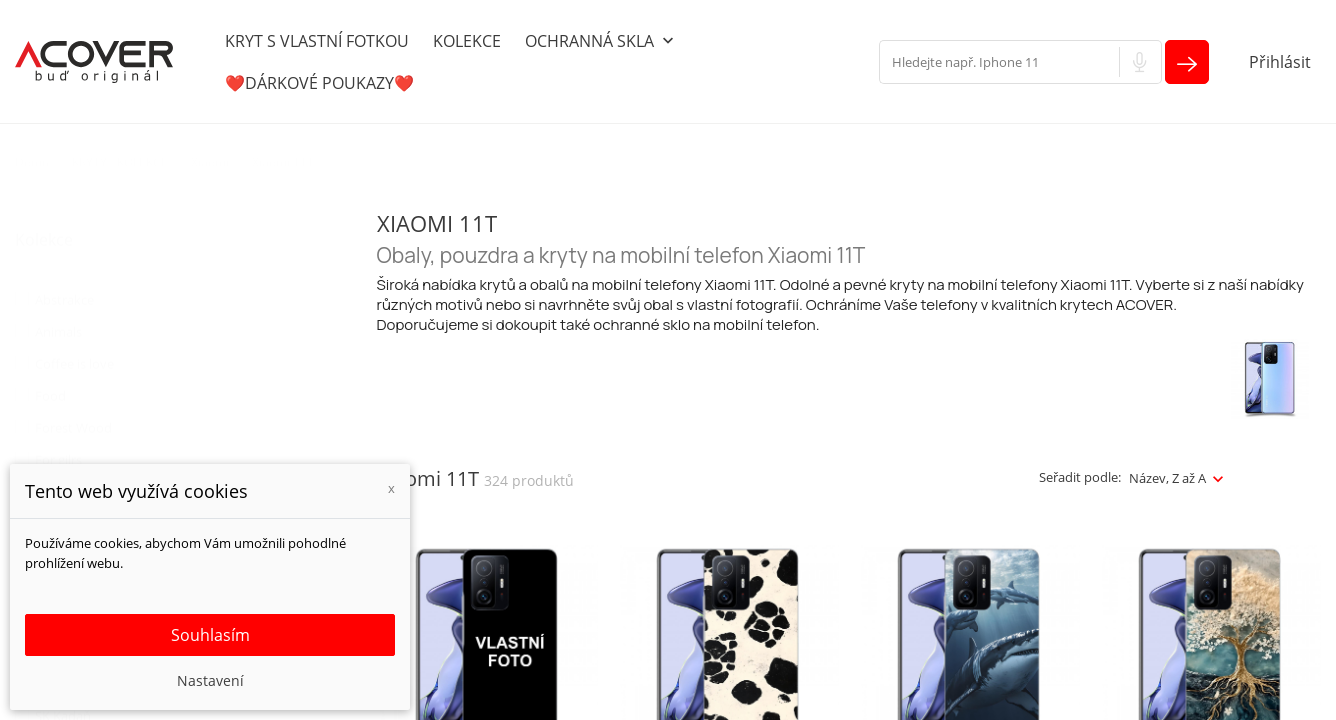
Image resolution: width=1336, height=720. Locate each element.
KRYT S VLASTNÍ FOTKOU (317, 41)
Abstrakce (64, 280)
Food (50, 376)
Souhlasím (210, 635)
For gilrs (58, 440)
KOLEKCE (467, 41)
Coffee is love (74, 344)
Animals (58, 312)
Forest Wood (73, 408)
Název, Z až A (1167, 478)
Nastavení (210, 680)
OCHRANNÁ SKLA (601, 42)
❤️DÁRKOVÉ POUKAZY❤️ (319, 83)
